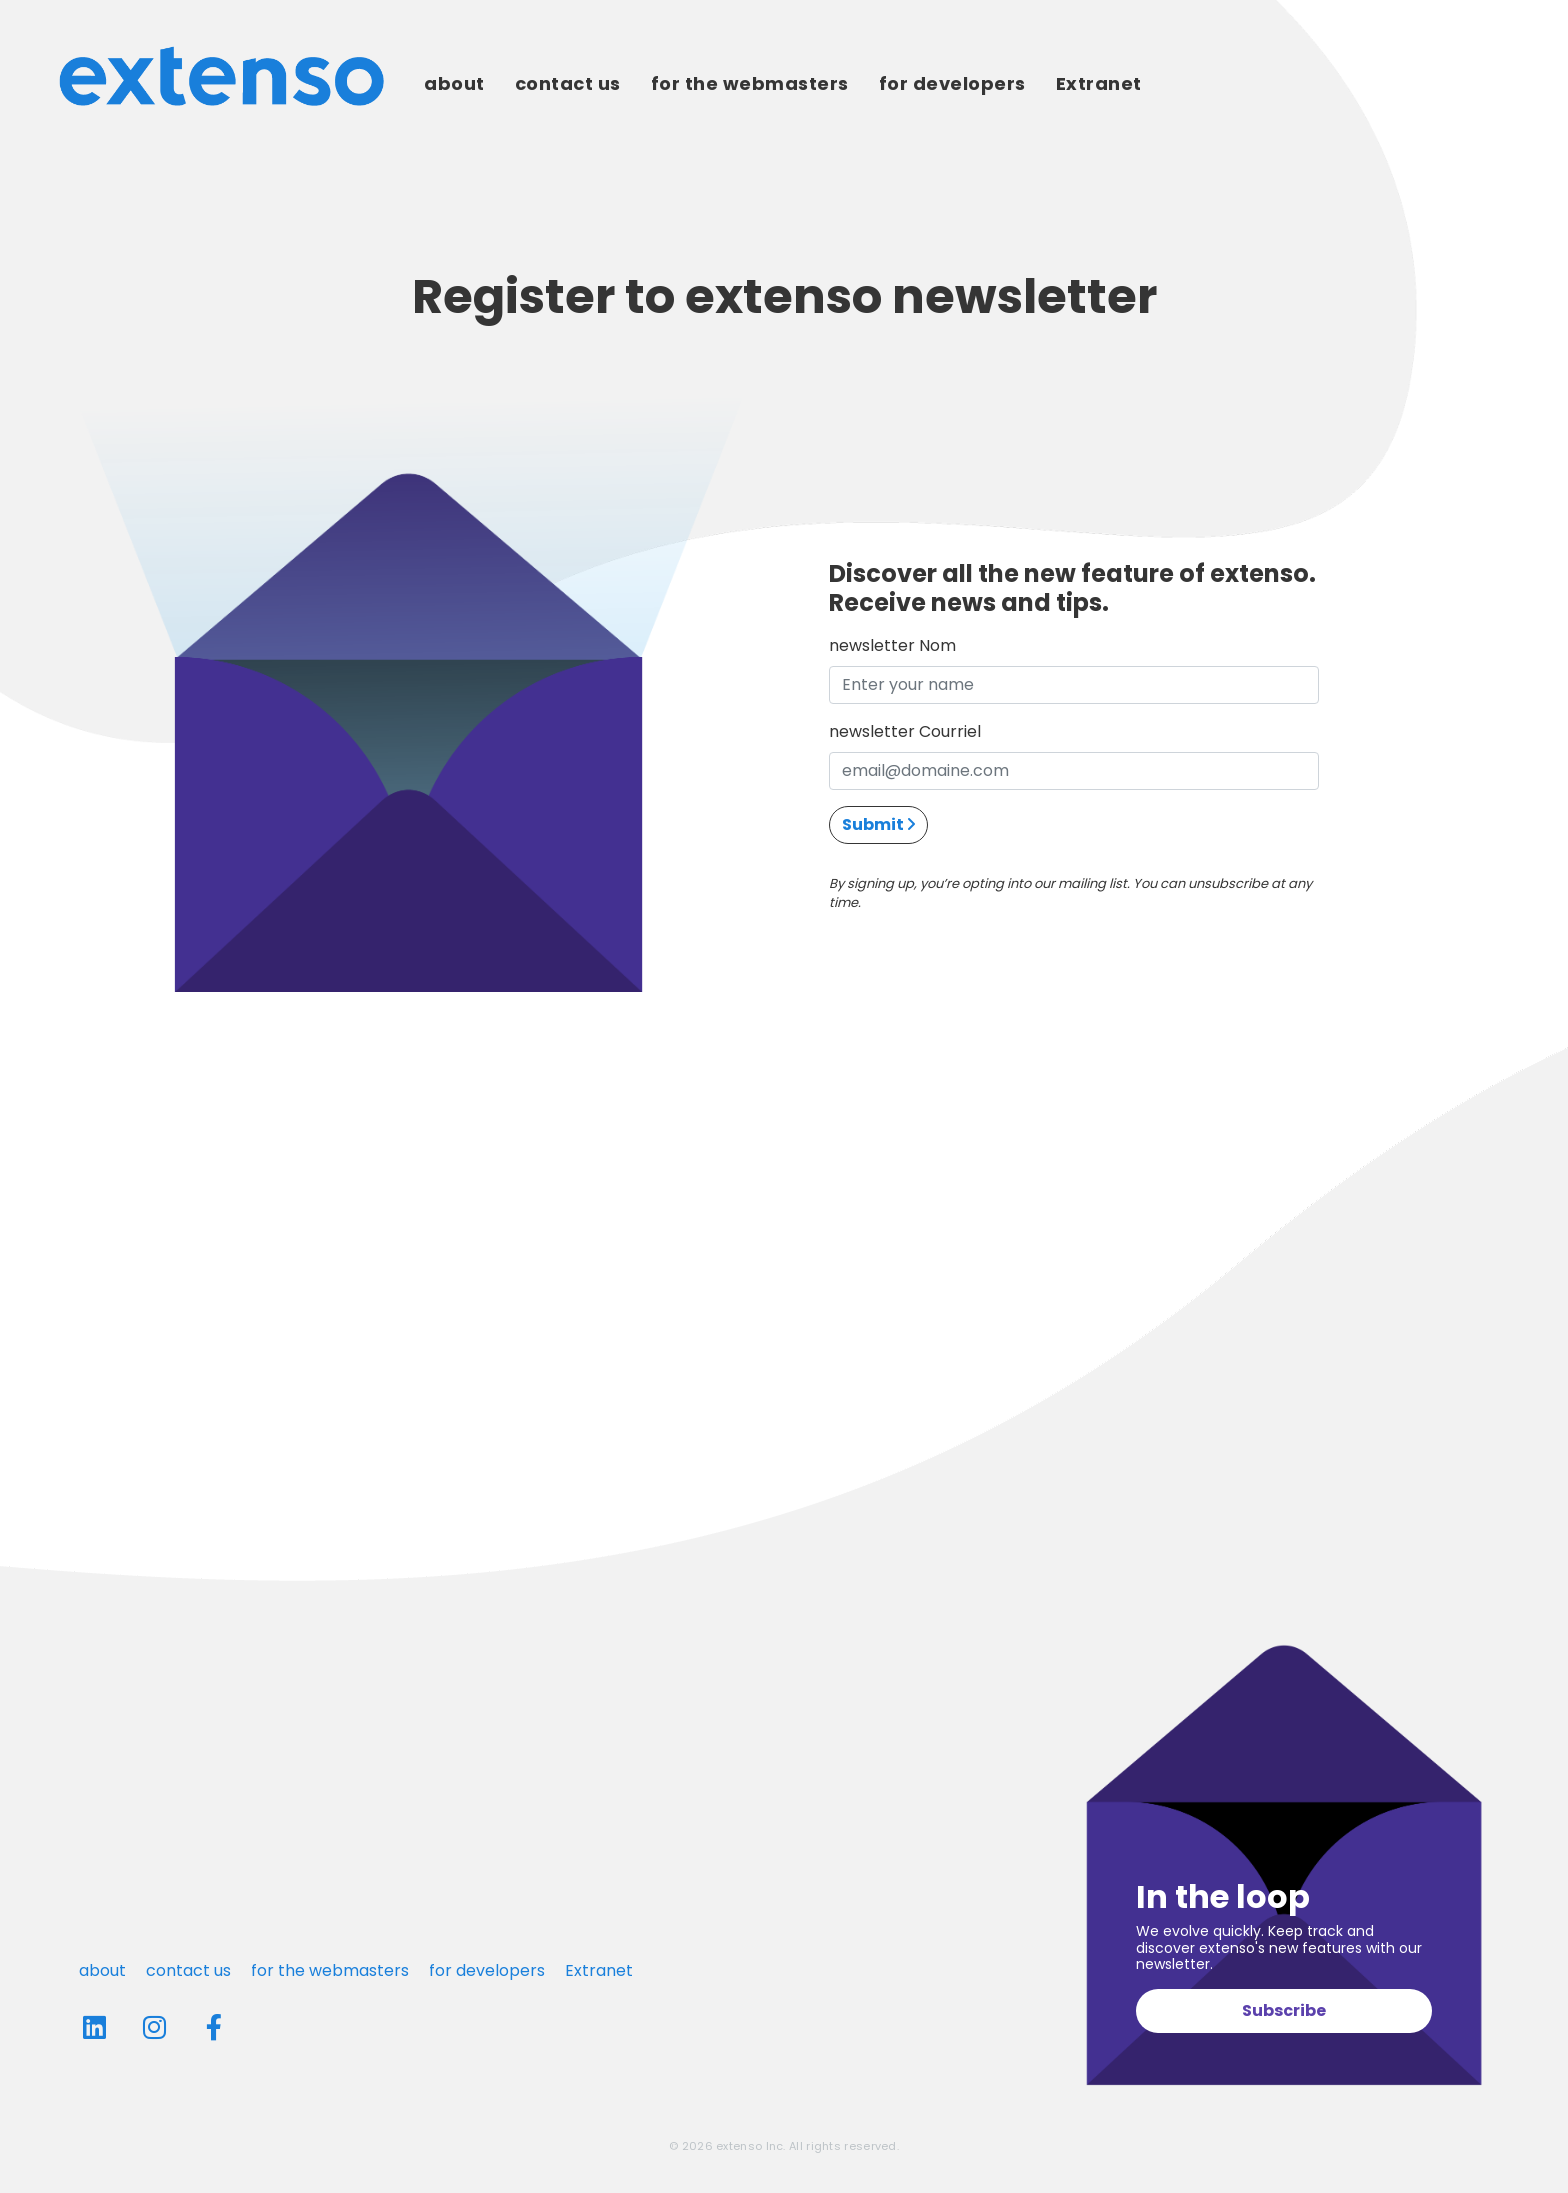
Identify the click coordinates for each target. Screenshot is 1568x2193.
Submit (878, 824)
